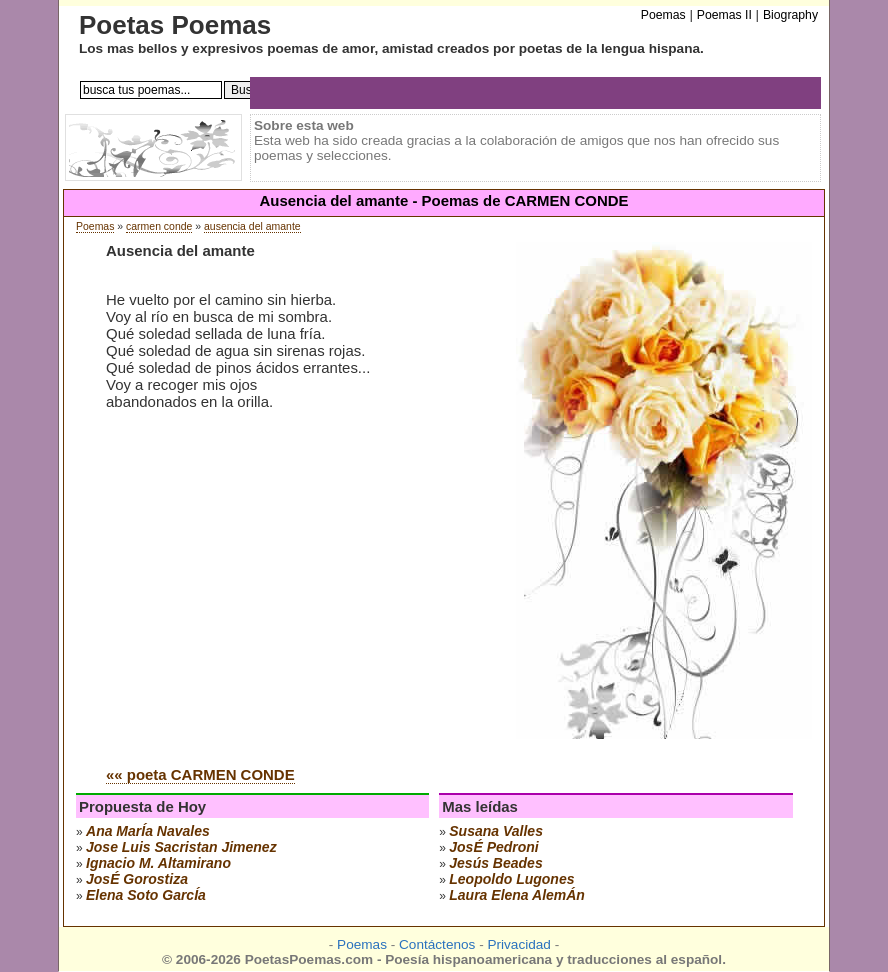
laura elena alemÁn (517, 895)
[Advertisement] (274, 599)
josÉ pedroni (493, 847)
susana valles (496, 831)
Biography (790, 15)
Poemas (95, 226)
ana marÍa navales (148, 831)
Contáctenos (437, 944)
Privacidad (518, 944)
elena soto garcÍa (146, 895)
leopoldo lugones (511, 879)
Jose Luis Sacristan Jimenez (181, 847)
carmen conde (159, 226)
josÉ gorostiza (137, 879)
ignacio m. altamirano (158, 863)
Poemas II (724, 15)
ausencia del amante (252, 226)
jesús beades (495, 863)
